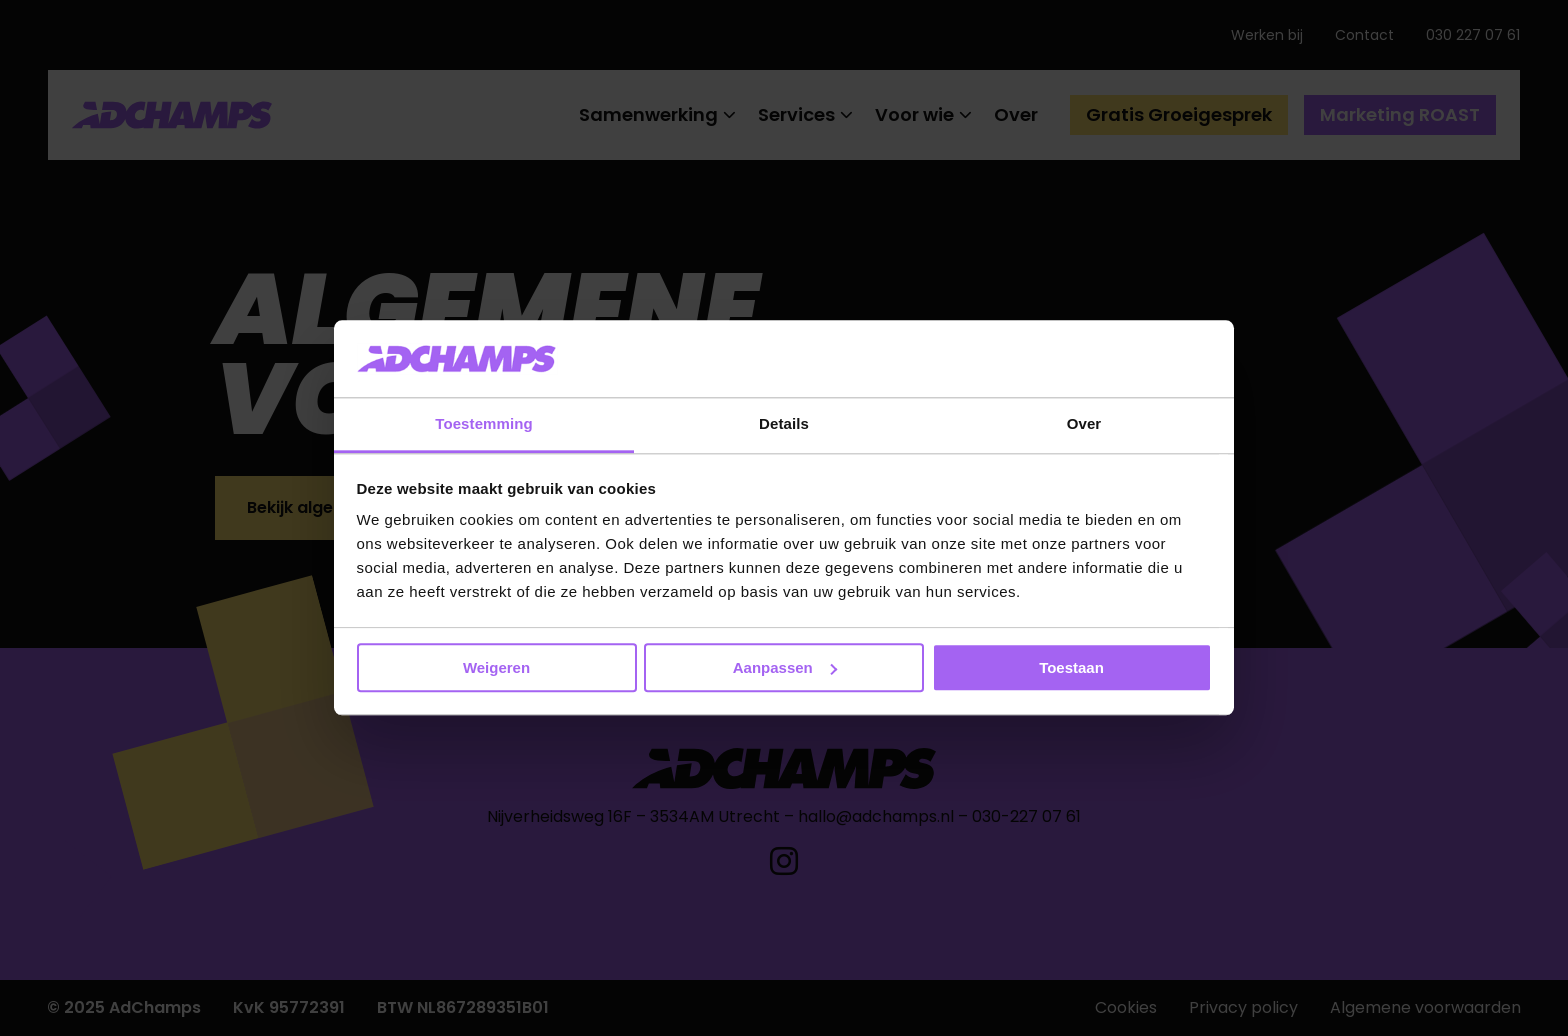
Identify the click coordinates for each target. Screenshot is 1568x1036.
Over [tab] (1084, 423)
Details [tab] (784, 423)
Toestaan (1071, 667)
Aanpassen (785, 667)
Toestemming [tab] (484, 423)
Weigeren (496, 667)
